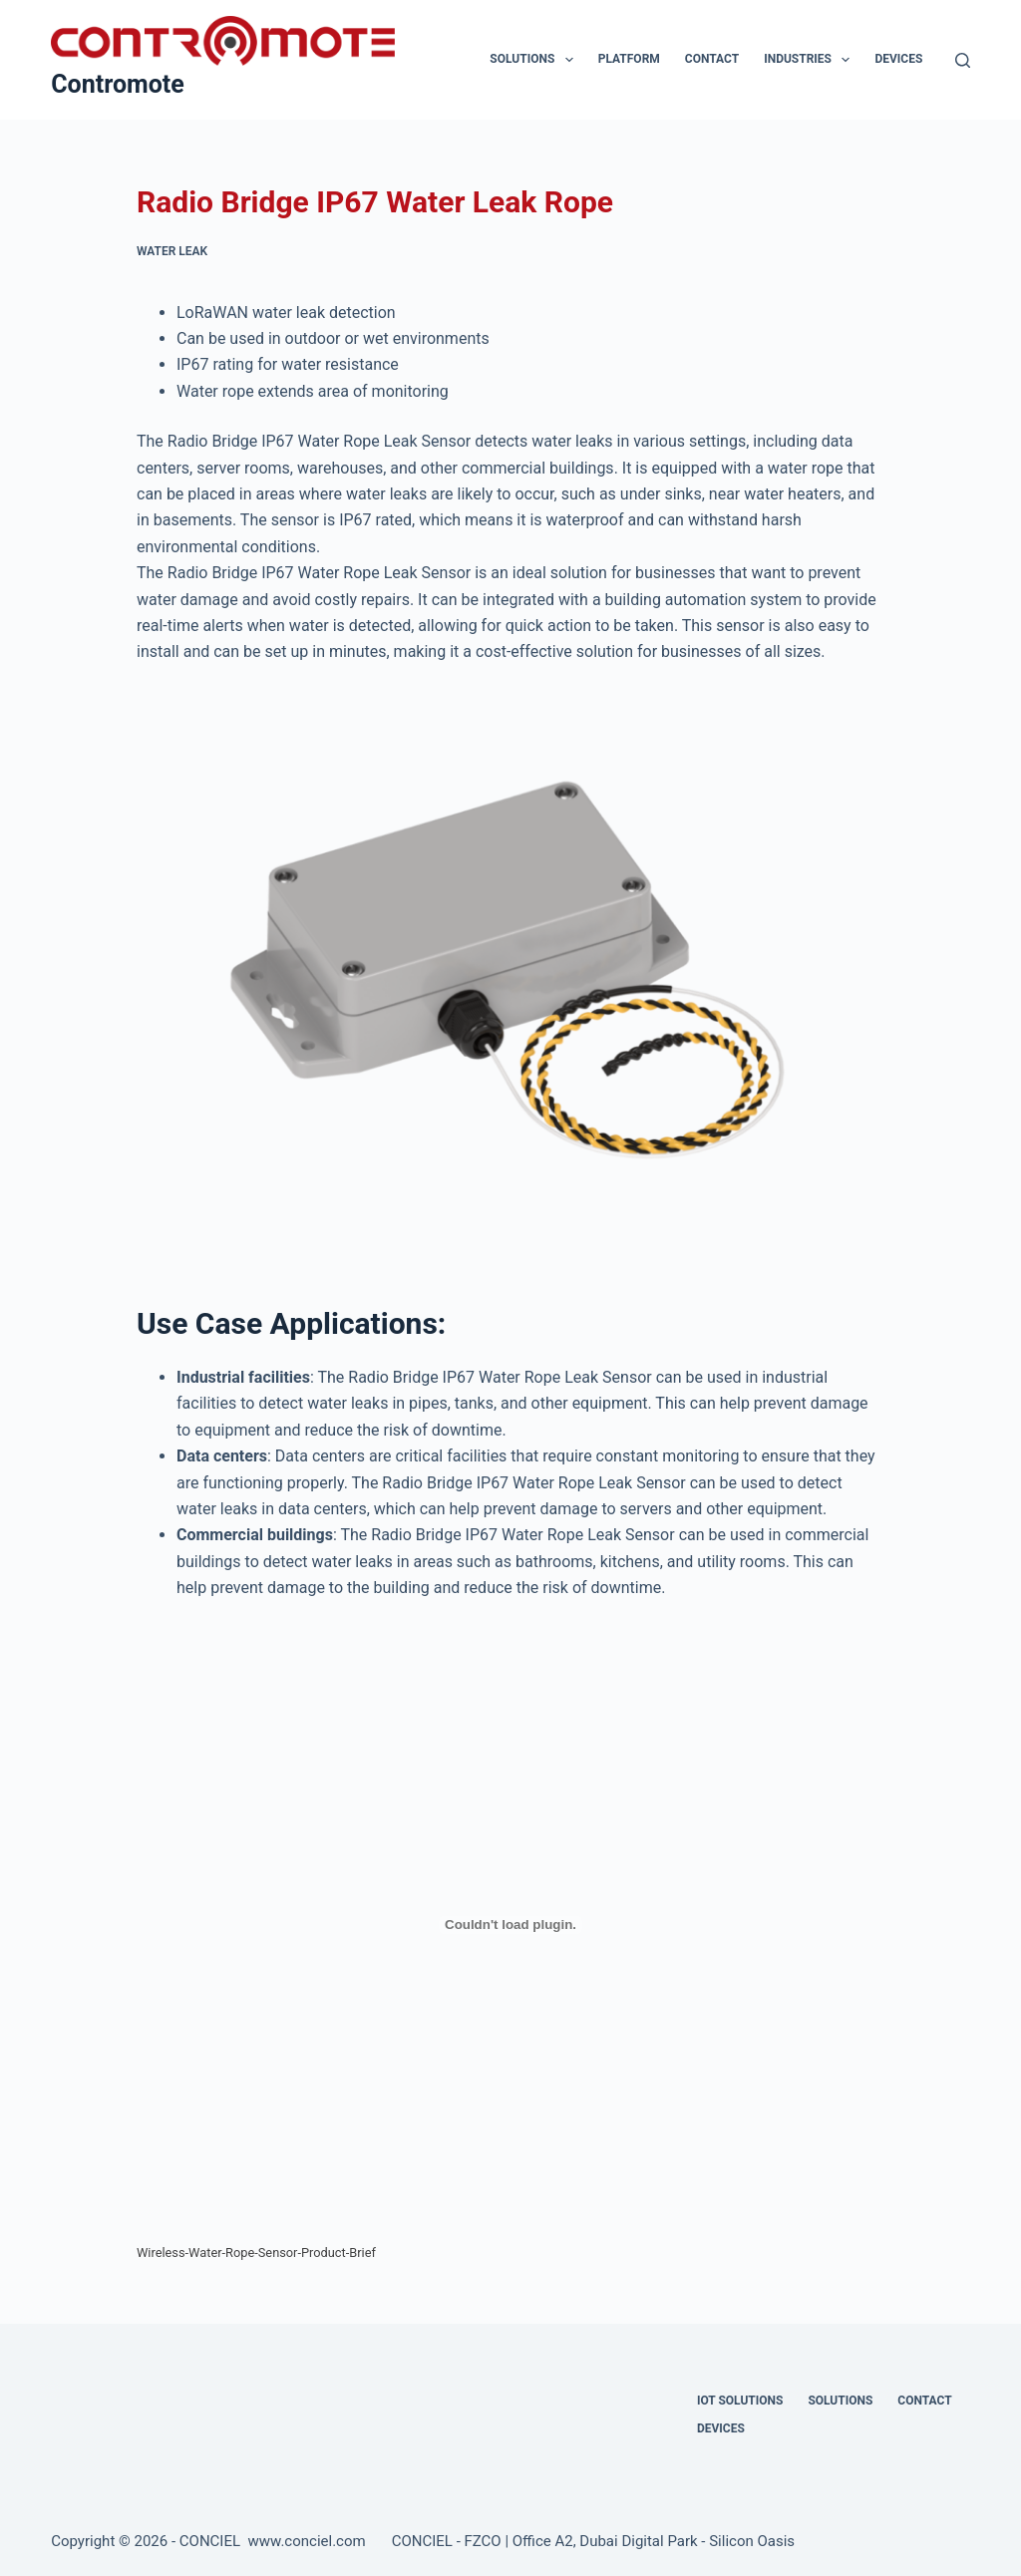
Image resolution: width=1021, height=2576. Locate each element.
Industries (810, 60)
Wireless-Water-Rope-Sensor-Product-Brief (256, 2252)
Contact (712, 59)
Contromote (117, 84)
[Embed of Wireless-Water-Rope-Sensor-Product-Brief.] (510, 1925)
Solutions (535, 60)
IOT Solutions (740, 2401)
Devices (898, 59)
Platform (629, 59)
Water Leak (172, 251)
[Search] (962, 60)
